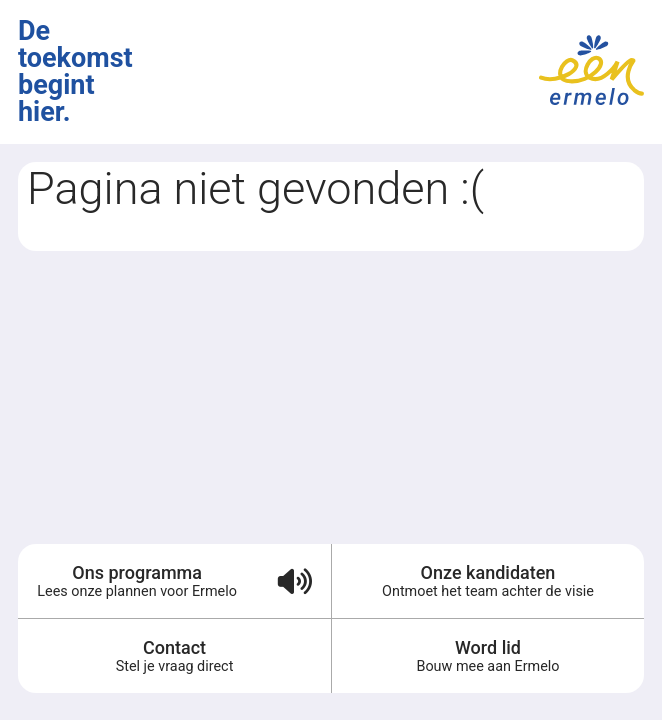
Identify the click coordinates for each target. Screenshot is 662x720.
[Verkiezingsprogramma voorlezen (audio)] (293, 581)
